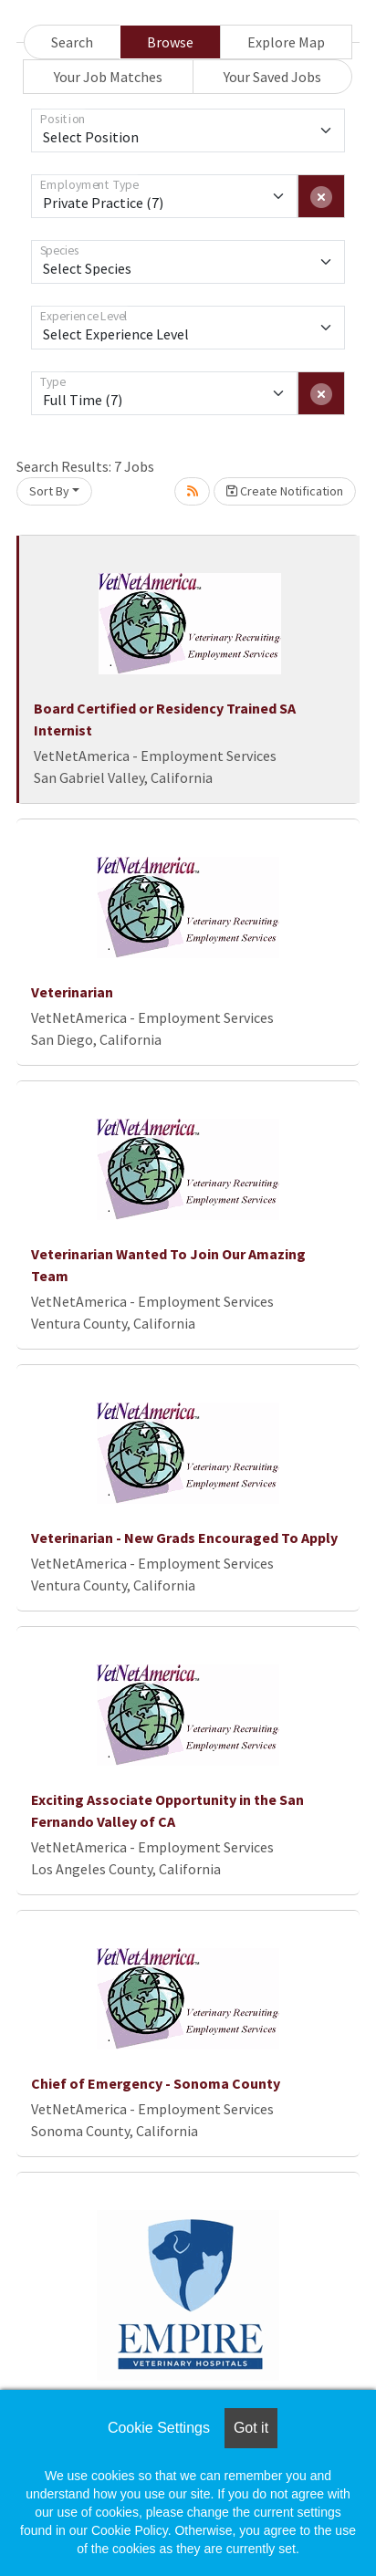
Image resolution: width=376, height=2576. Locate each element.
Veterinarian (72, 992)
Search (72, 42)
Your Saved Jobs (272, 77)
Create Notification (284, 491)
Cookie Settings (159, 2427)
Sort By (49, 491)
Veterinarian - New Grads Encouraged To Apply (184, 1537)
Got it (251, 2427)
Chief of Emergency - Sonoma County (155, 2083)
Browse (170, 42)
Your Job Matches (108, 77)
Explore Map (286, 42)
